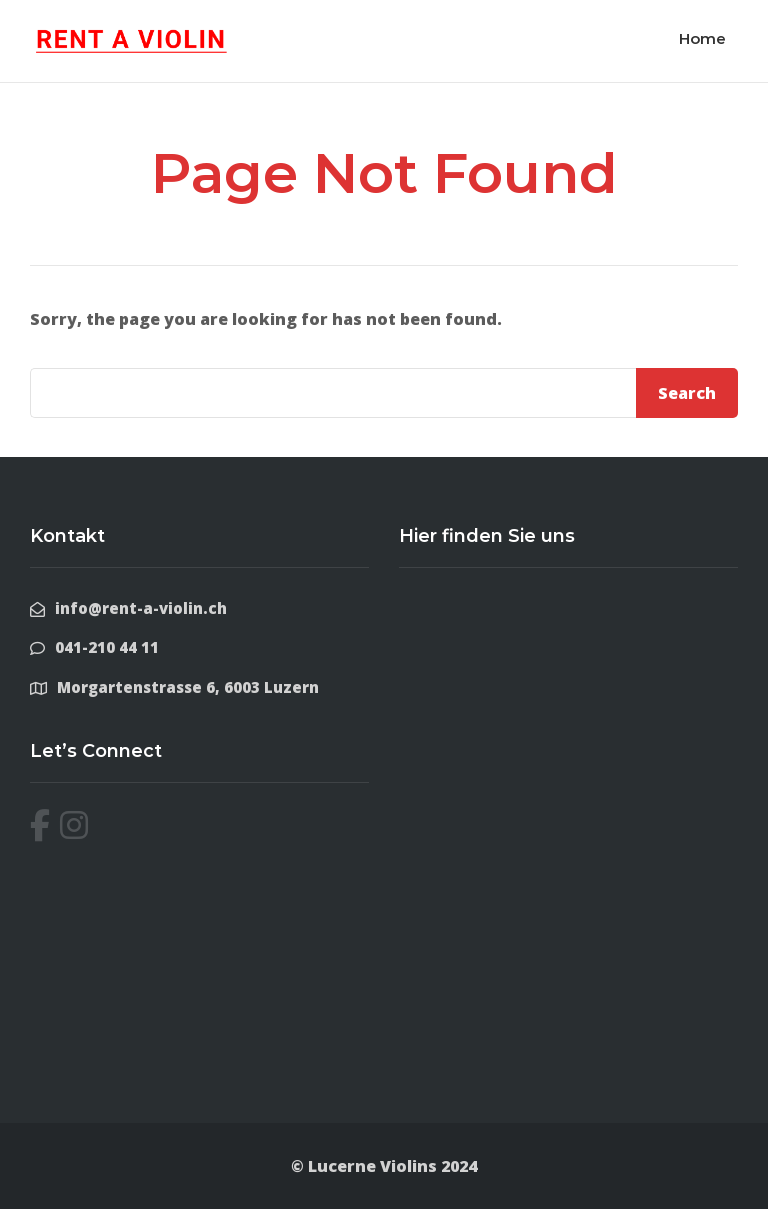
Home (702, 38)
